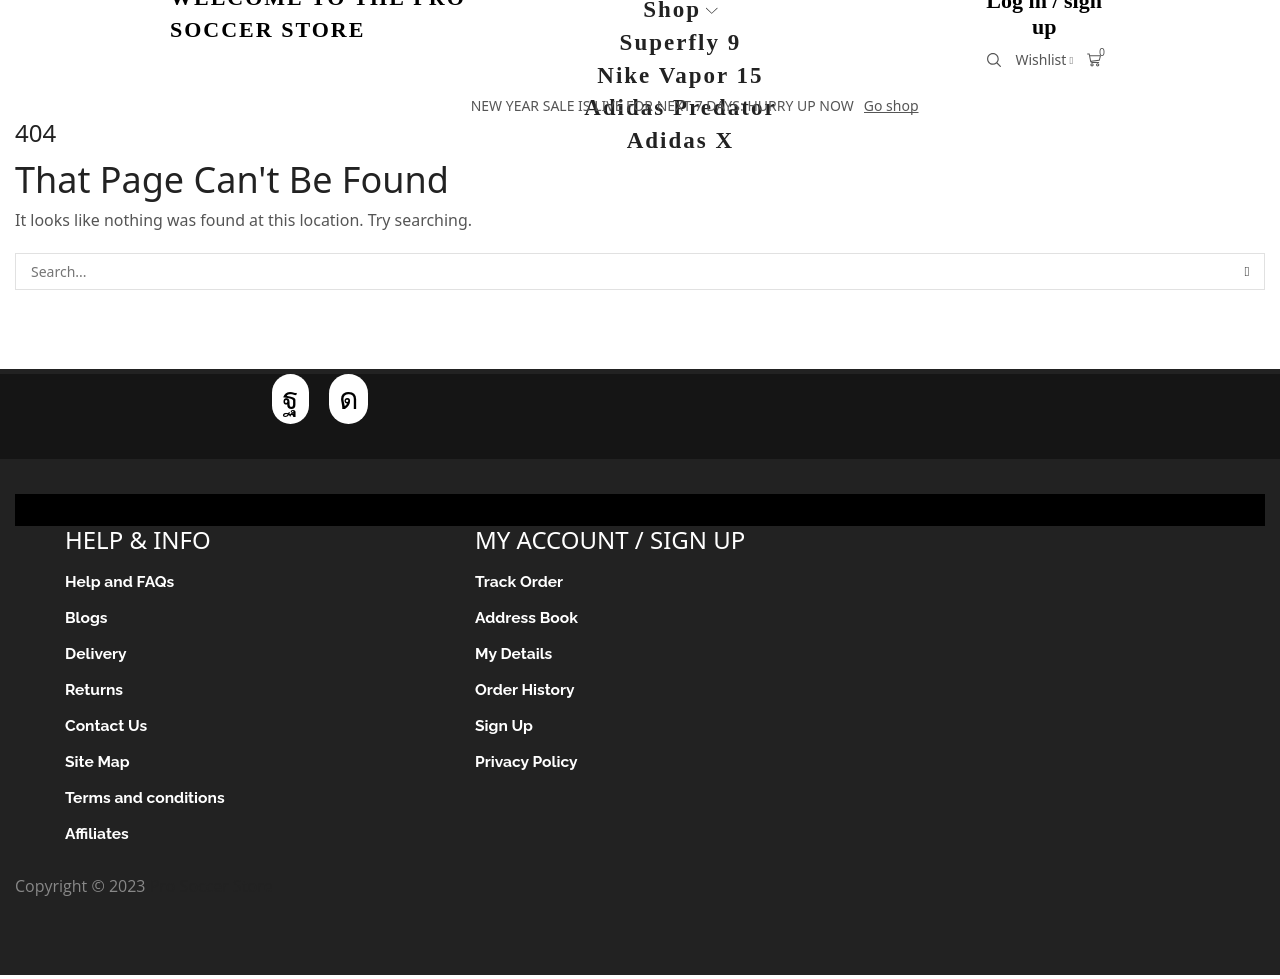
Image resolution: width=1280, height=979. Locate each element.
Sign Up (504, 729)
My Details (514, 656)
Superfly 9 (681, 42)
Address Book (527, 619)
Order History (526, 692)
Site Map (98, 765)
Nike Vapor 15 (680, 75)
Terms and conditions (146, 802)
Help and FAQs (121, 582)
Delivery (96, 656)
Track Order (520, 582)
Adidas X (680, 140)
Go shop (891, 105)
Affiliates (97, 838)
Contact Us (107, 729)
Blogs (87, 619)
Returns (94, 692)
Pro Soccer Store (211, 891)
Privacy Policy (527, 765)
